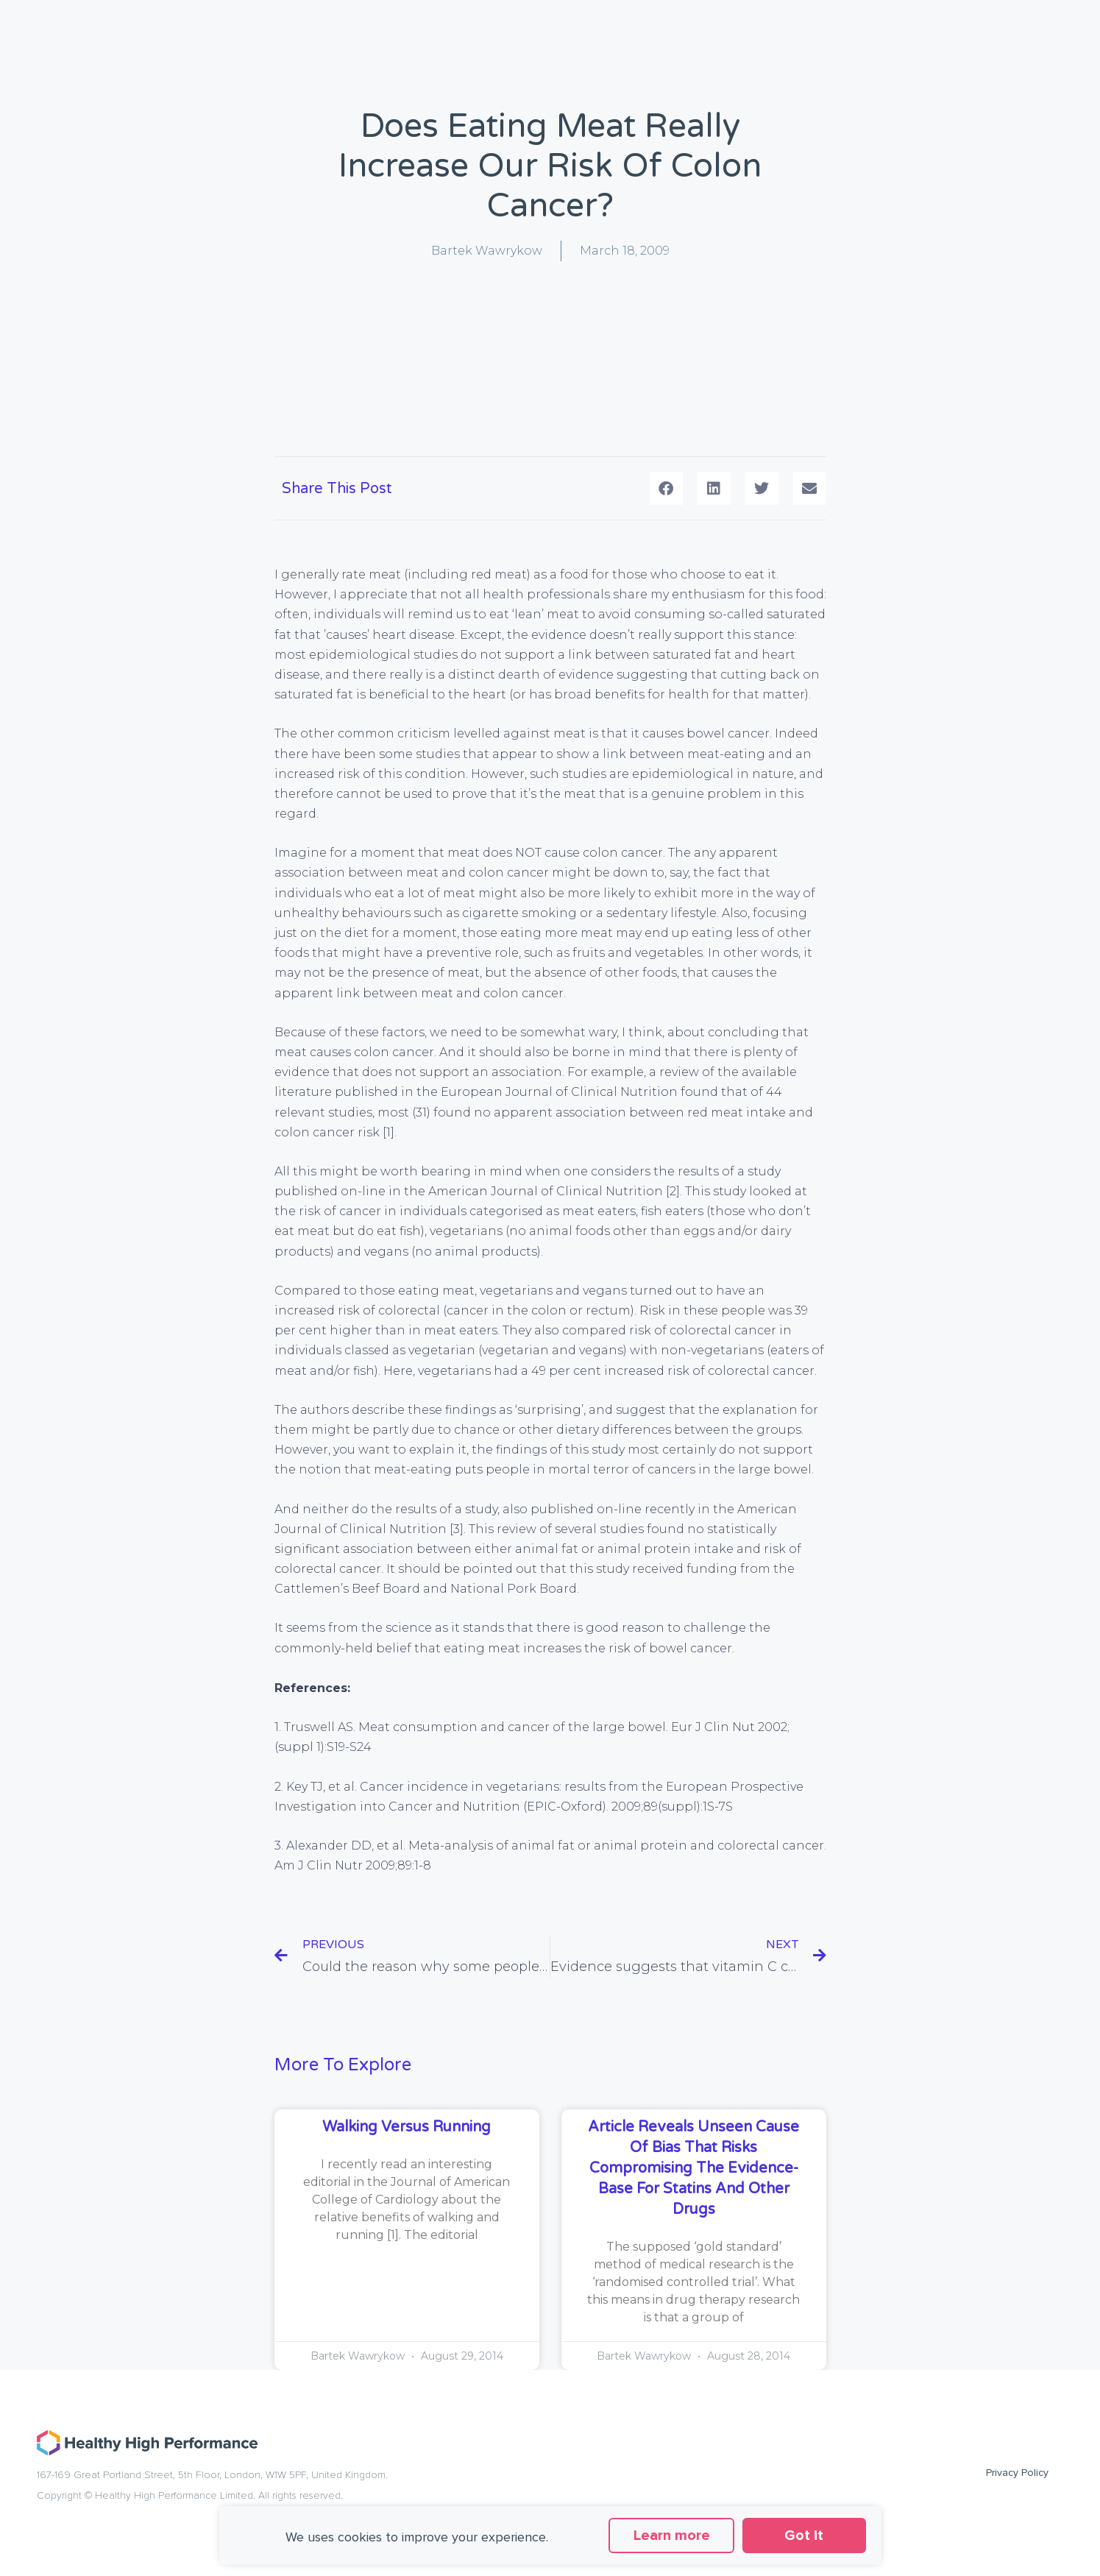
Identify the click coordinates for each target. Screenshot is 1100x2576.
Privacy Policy (1017, 2472)
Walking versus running (406, 2127)
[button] (666, 488)
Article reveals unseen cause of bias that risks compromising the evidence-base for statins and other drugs (693, 2168)
